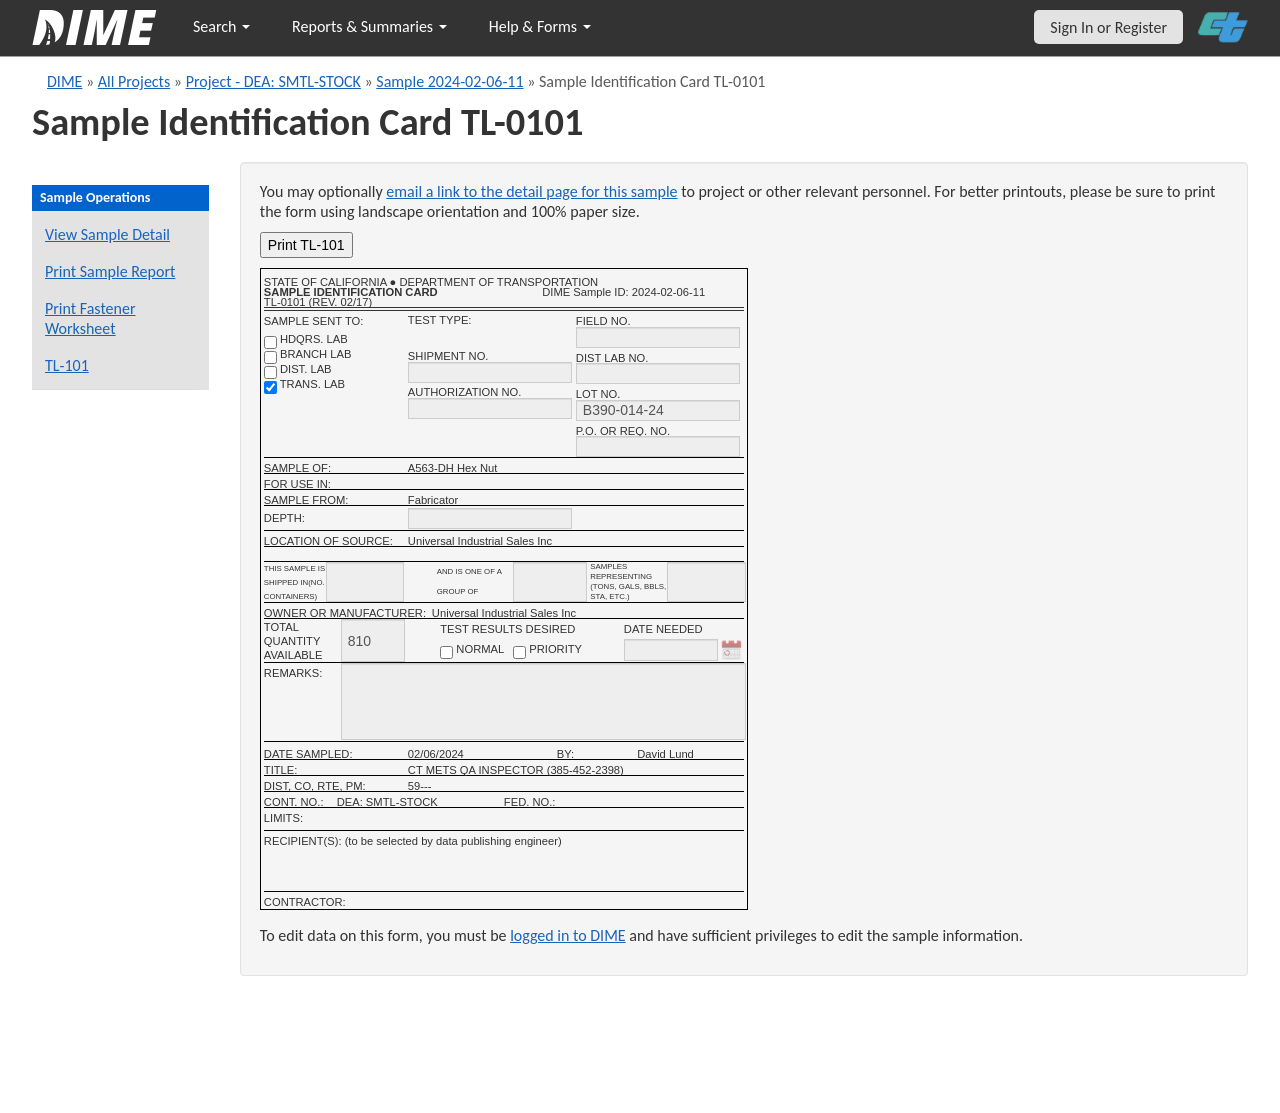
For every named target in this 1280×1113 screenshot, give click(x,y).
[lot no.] (658, 410)
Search (221, 26)
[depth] (490, 518)
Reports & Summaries (369, 26)
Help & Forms (540, 26)
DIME (64, 81)
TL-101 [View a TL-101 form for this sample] (67, 365)
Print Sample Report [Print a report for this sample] (110, 271)
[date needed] (671, 650)
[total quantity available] (373, 640)
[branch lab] (270, 357)
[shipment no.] (490, 372)
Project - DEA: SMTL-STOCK (273, 81)
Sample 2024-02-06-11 (449, 81)
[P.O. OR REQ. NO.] (658, 446)
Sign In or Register (1108, 27)
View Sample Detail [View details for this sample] (107, 234)
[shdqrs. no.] (270, 342)
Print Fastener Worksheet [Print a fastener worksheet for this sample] (90, 318)
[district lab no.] (658, 373)
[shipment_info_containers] (365, 582)
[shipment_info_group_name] (550, 582)
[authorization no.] (490, 408)
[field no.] (658, 337)
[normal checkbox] (446, 652)
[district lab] (270, 372)
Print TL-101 (306, 245)
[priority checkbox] (519, 652)
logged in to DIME (568, 935)
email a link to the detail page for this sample (531, 191)
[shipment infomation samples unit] (706, 582)
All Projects (134, 81)
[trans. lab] (270, 387)
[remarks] (543, 701)
